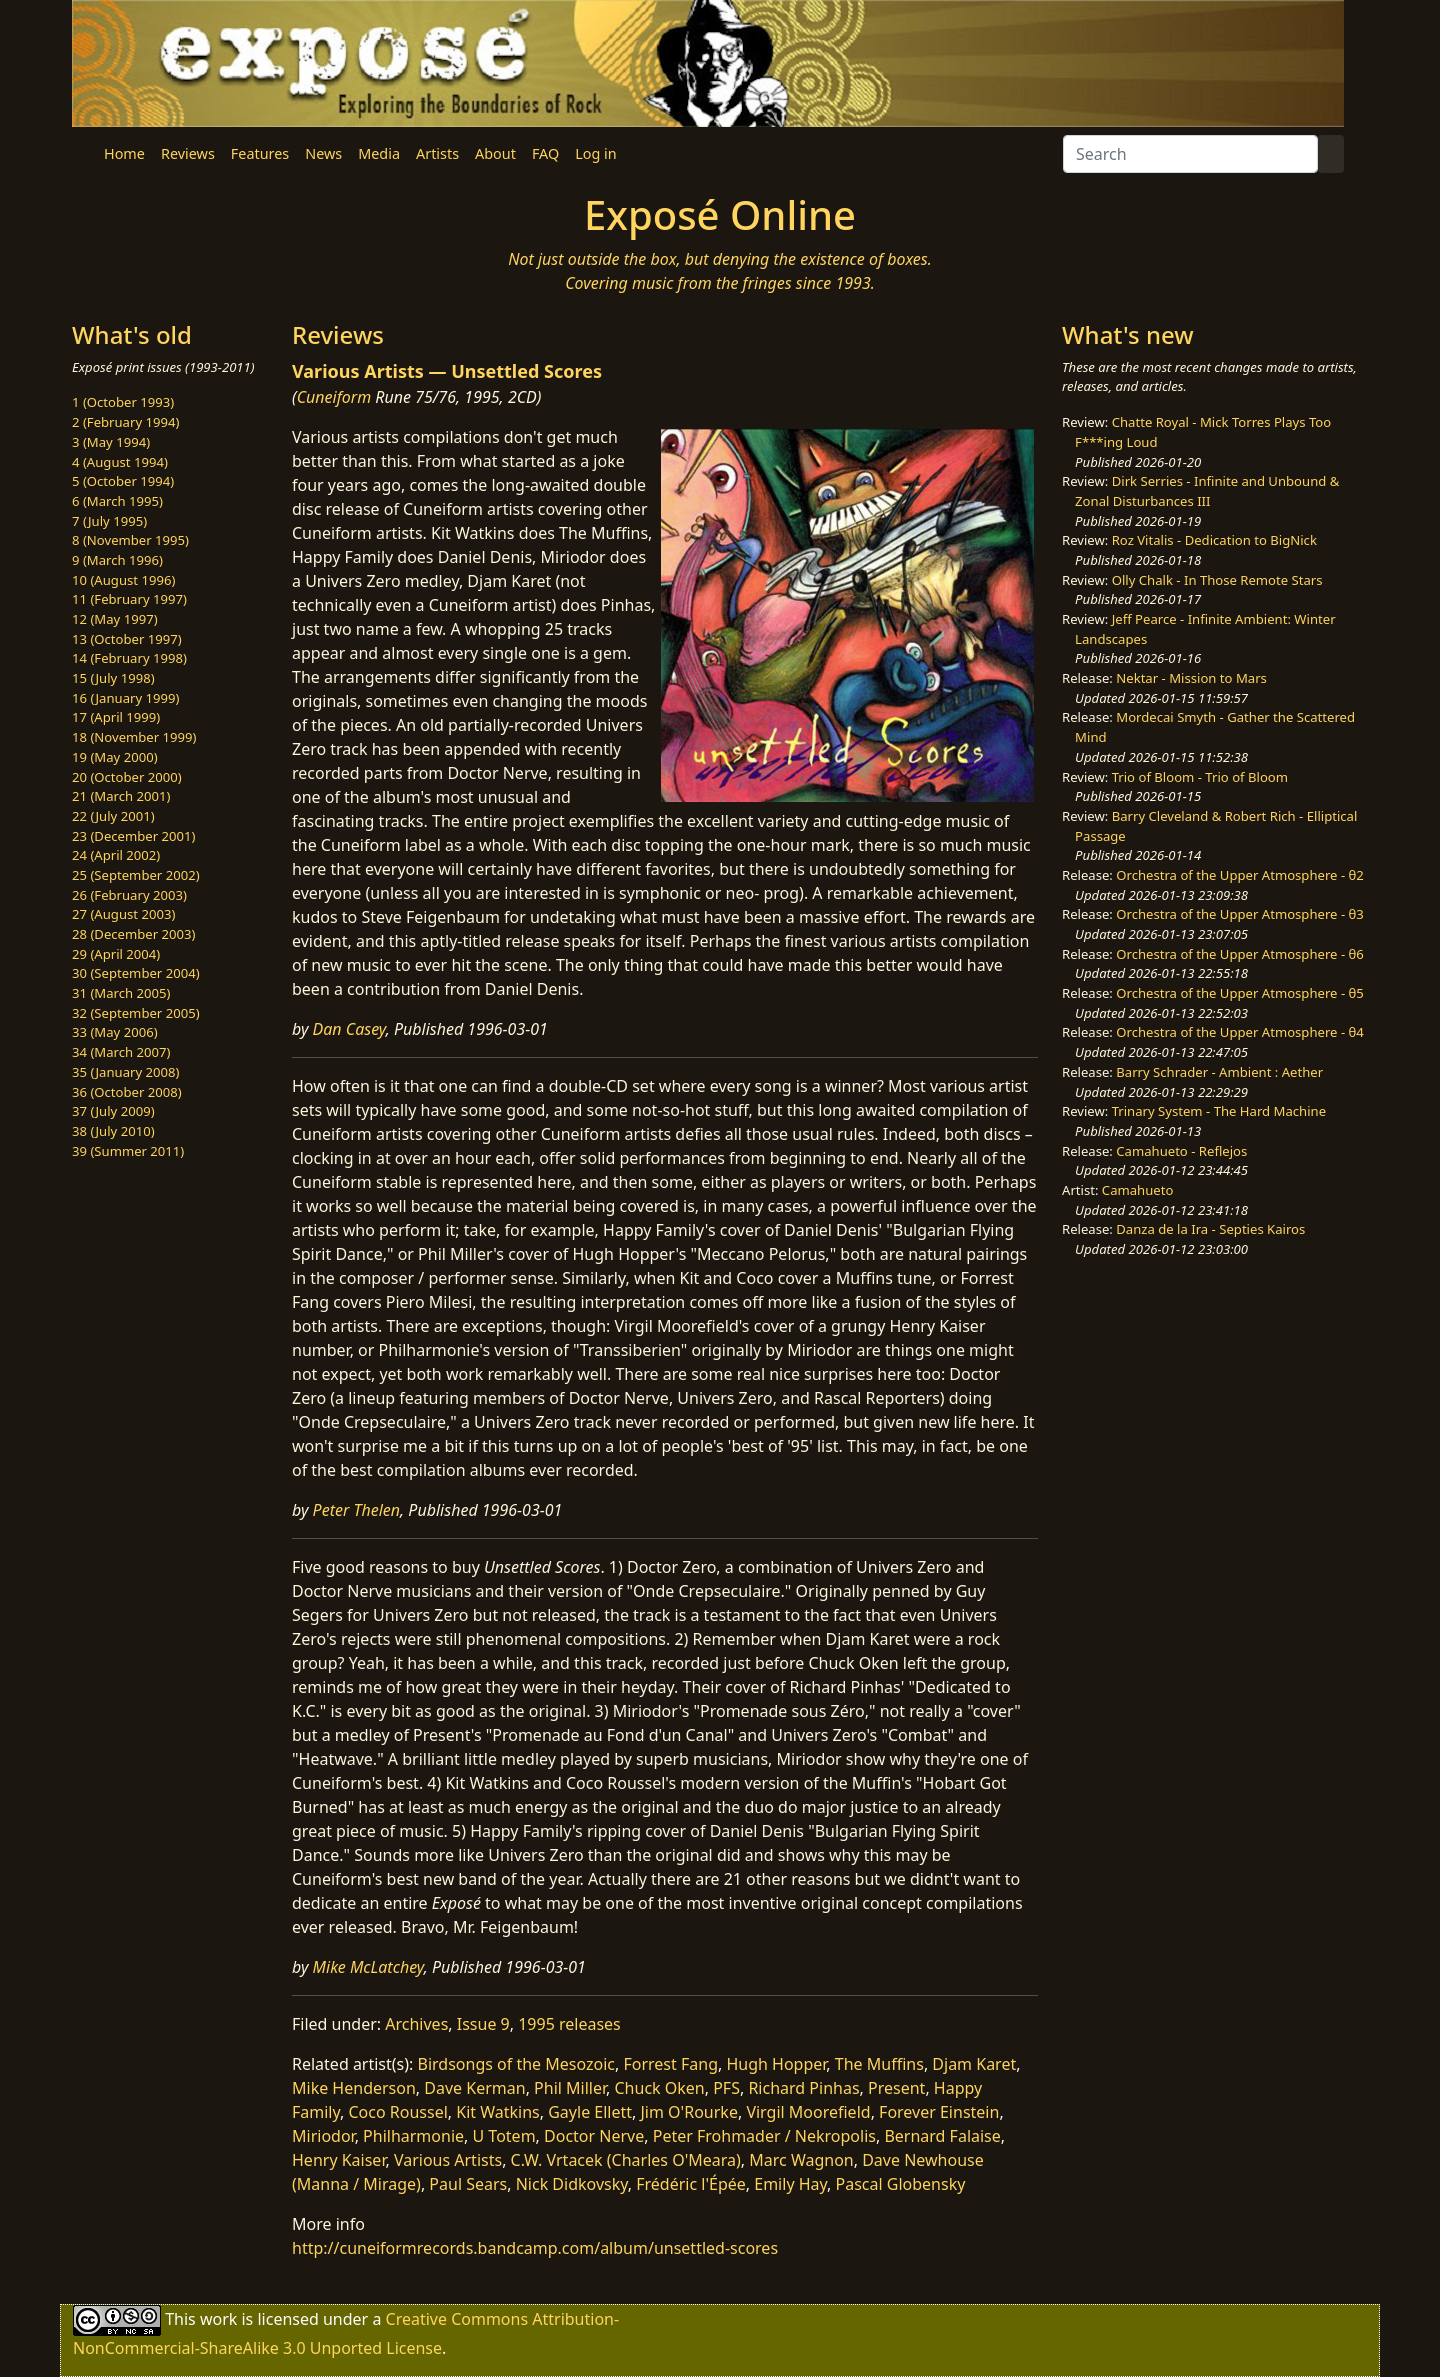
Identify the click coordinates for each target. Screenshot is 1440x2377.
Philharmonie (413, 2136)
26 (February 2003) (129, 895)
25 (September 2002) (136, 875)
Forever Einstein (939, 2112)
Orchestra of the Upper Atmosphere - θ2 (1240, 875)
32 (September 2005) (136, 1013)
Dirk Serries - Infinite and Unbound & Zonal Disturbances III (1207, 491)
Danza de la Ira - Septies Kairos (1210, 1229)
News (323, 153)
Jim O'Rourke (689, 2112)
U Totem (504, 2136)
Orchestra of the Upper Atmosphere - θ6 (1240, 954)
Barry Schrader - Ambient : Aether (1219, 1072)
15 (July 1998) (113, 678)
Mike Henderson (354, 2088)
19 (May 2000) (115, 757)
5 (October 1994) (123, 481)
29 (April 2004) (116, 954)
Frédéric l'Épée (691, 2184)
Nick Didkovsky (572, 2184)
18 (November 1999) (134, 737)
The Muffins (879, 2064)
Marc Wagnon (801, 2160)
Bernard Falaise (942, 2136)
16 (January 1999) (125, 698)
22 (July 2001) (113, 816)
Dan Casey (349, 1029)
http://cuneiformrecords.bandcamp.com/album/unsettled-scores (535, 2248)
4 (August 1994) (120, 462)
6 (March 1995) (117, 501)
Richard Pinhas (803, 2088)
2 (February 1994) (125, 422)
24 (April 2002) (116, 855)
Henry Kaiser (338, 2160)
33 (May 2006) (115, 1032)
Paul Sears (468, 2184)
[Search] (1190, 154)
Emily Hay (790, 2184)
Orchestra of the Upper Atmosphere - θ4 (1240, 1032)
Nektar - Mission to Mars (1191, 678)
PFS (726, 2088)
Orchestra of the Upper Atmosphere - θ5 (1240, 993)
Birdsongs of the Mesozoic (516, 2064)
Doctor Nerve (594, 2136)
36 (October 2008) (127, 1092)
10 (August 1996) (123, 580)
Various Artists (448, 2160)
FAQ (545, 153)
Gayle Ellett (590, 2112)
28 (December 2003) (133, 934)
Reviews (188, 153)
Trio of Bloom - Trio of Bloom (1200, 777)
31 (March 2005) (121, 993)
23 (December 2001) (133, 836)
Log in (595, 153)
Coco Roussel (397, 2112)
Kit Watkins (498, 2112)
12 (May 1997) (115, 619)
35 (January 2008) (125, 1072)
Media (379, 153)
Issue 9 (483, 2024)
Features (260, 153)
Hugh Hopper (776, 2064)
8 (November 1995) (130, 540)
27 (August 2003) (123, 914)
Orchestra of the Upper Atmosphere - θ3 (1240, 914)
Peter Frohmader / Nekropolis (764, 2136)
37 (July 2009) (113, 1111)
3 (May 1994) (111, 442)
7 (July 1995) (109, 521)
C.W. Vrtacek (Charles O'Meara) (626, 2160)
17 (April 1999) (116, 717)
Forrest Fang (670, 2064)
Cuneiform (334, 397)
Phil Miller (570, 2088)
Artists (437, 153)
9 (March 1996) (117, 560)
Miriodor (323, 2136)
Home (124, 153)
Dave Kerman (474, 2088)
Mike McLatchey (368, 1967)
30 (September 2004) (136, 973)
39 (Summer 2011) (128, 1151)
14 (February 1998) (129, 658)
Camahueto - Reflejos (1181, 1151)
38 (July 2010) (113, 1131)
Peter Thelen (357, 1510)
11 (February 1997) (129, 599)
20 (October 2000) (127, 777)
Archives (416, 2024)
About (495, 153)
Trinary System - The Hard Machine (1219, 1111)
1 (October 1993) (123, 402)
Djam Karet (974, 2064)
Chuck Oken (660, 2088)
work (218, 2319)
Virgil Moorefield (808, 2112)
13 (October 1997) (127, 639)
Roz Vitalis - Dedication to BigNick (1214, 540)
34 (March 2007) (121, 1052)
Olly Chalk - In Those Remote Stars (1217, 580)
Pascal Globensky (901, 2184)
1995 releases (569, 2024)
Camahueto (1138, 1190)
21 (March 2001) (121, 796)
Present (896, 2088)
